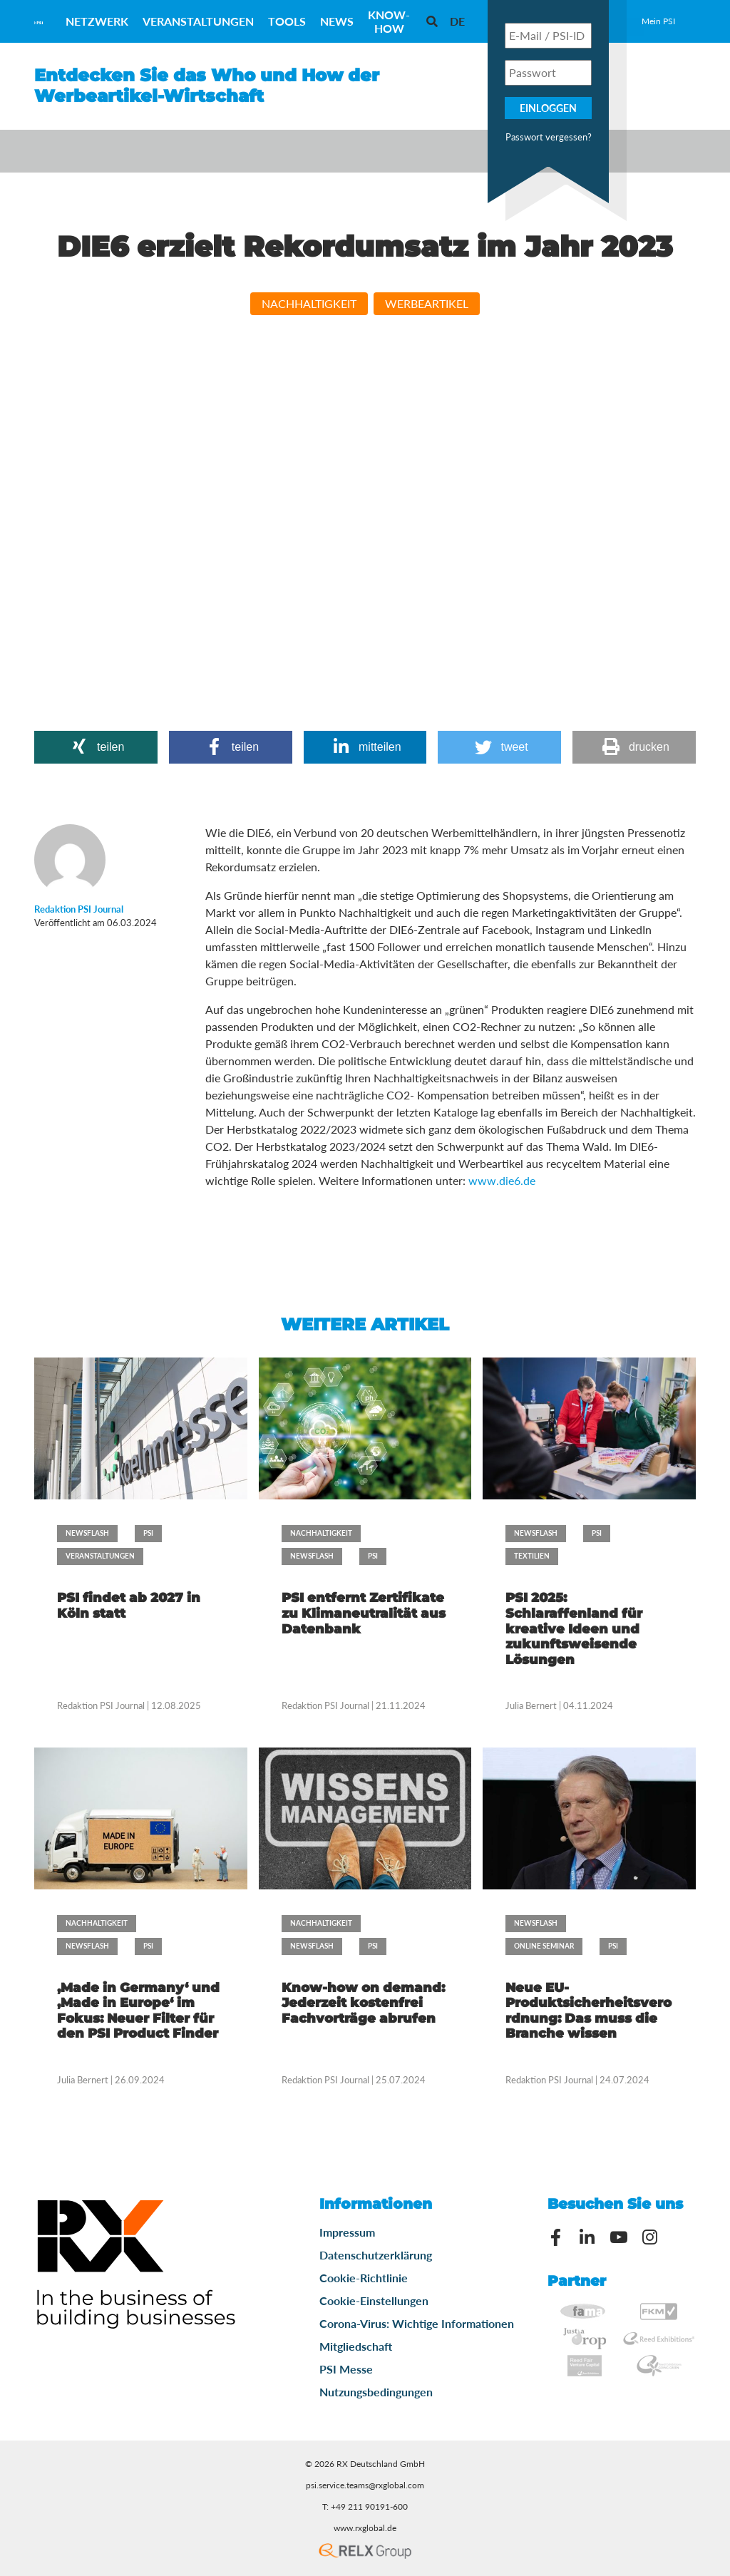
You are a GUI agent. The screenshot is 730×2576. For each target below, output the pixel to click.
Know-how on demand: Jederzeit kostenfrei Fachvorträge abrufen (363, 2003)
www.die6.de (501, 1180)
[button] (96, 747)
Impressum (347, 2232)
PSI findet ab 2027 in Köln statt (128, 1605)
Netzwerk (97, 21)
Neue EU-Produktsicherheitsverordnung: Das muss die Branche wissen (588, 2011)
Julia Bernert (531, 1705)
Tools (287, 21)
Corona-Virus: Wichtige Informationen (416, 2323)
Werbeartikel (426, 303)
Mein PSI (658, 21)
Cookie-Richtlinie (363, 2277)
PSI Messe (346, 2369)
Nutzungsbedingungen (376, 2391)
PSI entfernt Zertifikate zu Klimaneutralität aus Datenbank (364, 1613)
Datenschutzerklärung (375, 2255)
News (337, 21)
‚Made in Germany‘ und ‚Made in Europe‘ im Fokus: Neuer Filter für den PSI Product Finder (138, 2011)
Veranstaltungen (198, 21)
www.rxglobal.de (365, 2528)
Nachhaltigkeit (309, 303)
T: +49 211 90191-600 (365, 2506)
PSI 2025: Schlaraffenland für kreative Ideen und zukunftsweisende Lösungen (573, 1628)
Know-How (389, 21)
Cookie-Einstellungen (373, 2300)
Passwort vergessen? (548, 137)
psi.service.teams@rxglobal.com (365, 2485)
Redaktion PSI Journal (102, 1705)
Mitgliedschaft (355, 2346)
